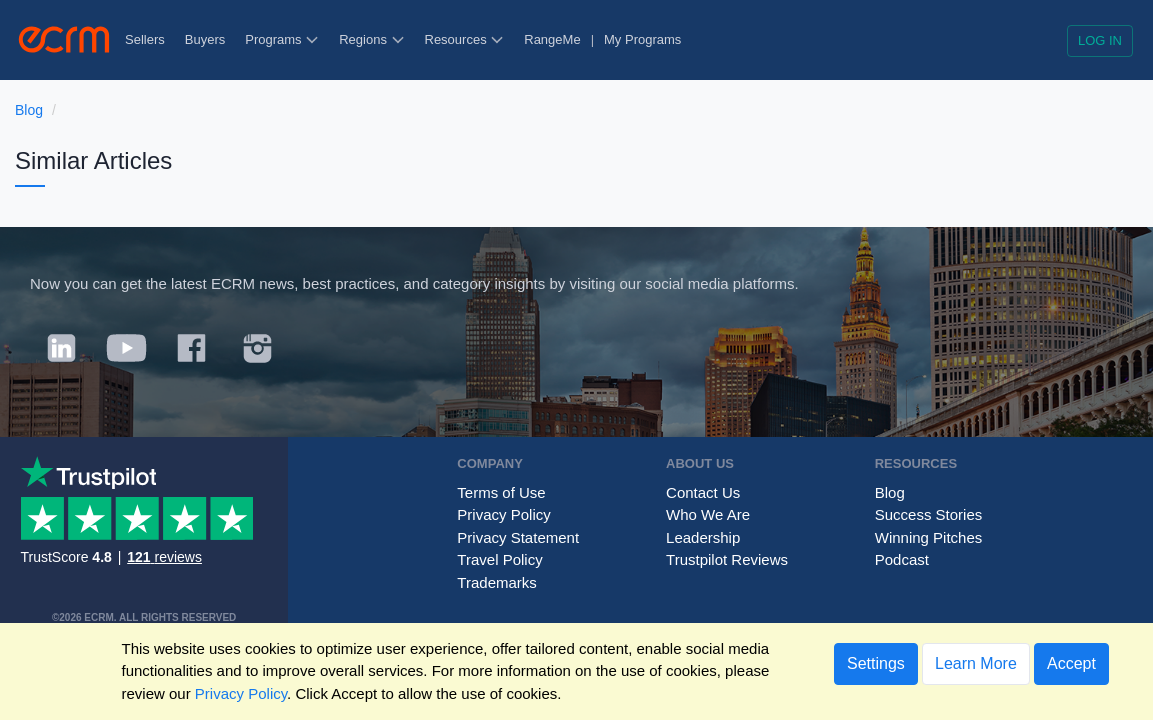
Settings (876, 663)
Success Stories (929, 514)
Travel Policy (499, 559)
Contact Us (703, 492)
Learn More (976, 663)
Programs (282, 39)
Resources (465, 39)
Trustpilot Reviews (727, 559)
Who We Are (708, 514)
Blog (29, 110)
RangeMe (552, 39)
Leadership (703, 537)
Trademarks (496, 582)
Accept (1071, 663)
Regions (371, 39)
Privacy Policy (503, 514)
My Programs (642, 39)
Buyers (205, 39)
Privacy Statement (518, 537)
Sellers (145, 39)
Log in (1100, 40)
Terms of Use (501, 492)
